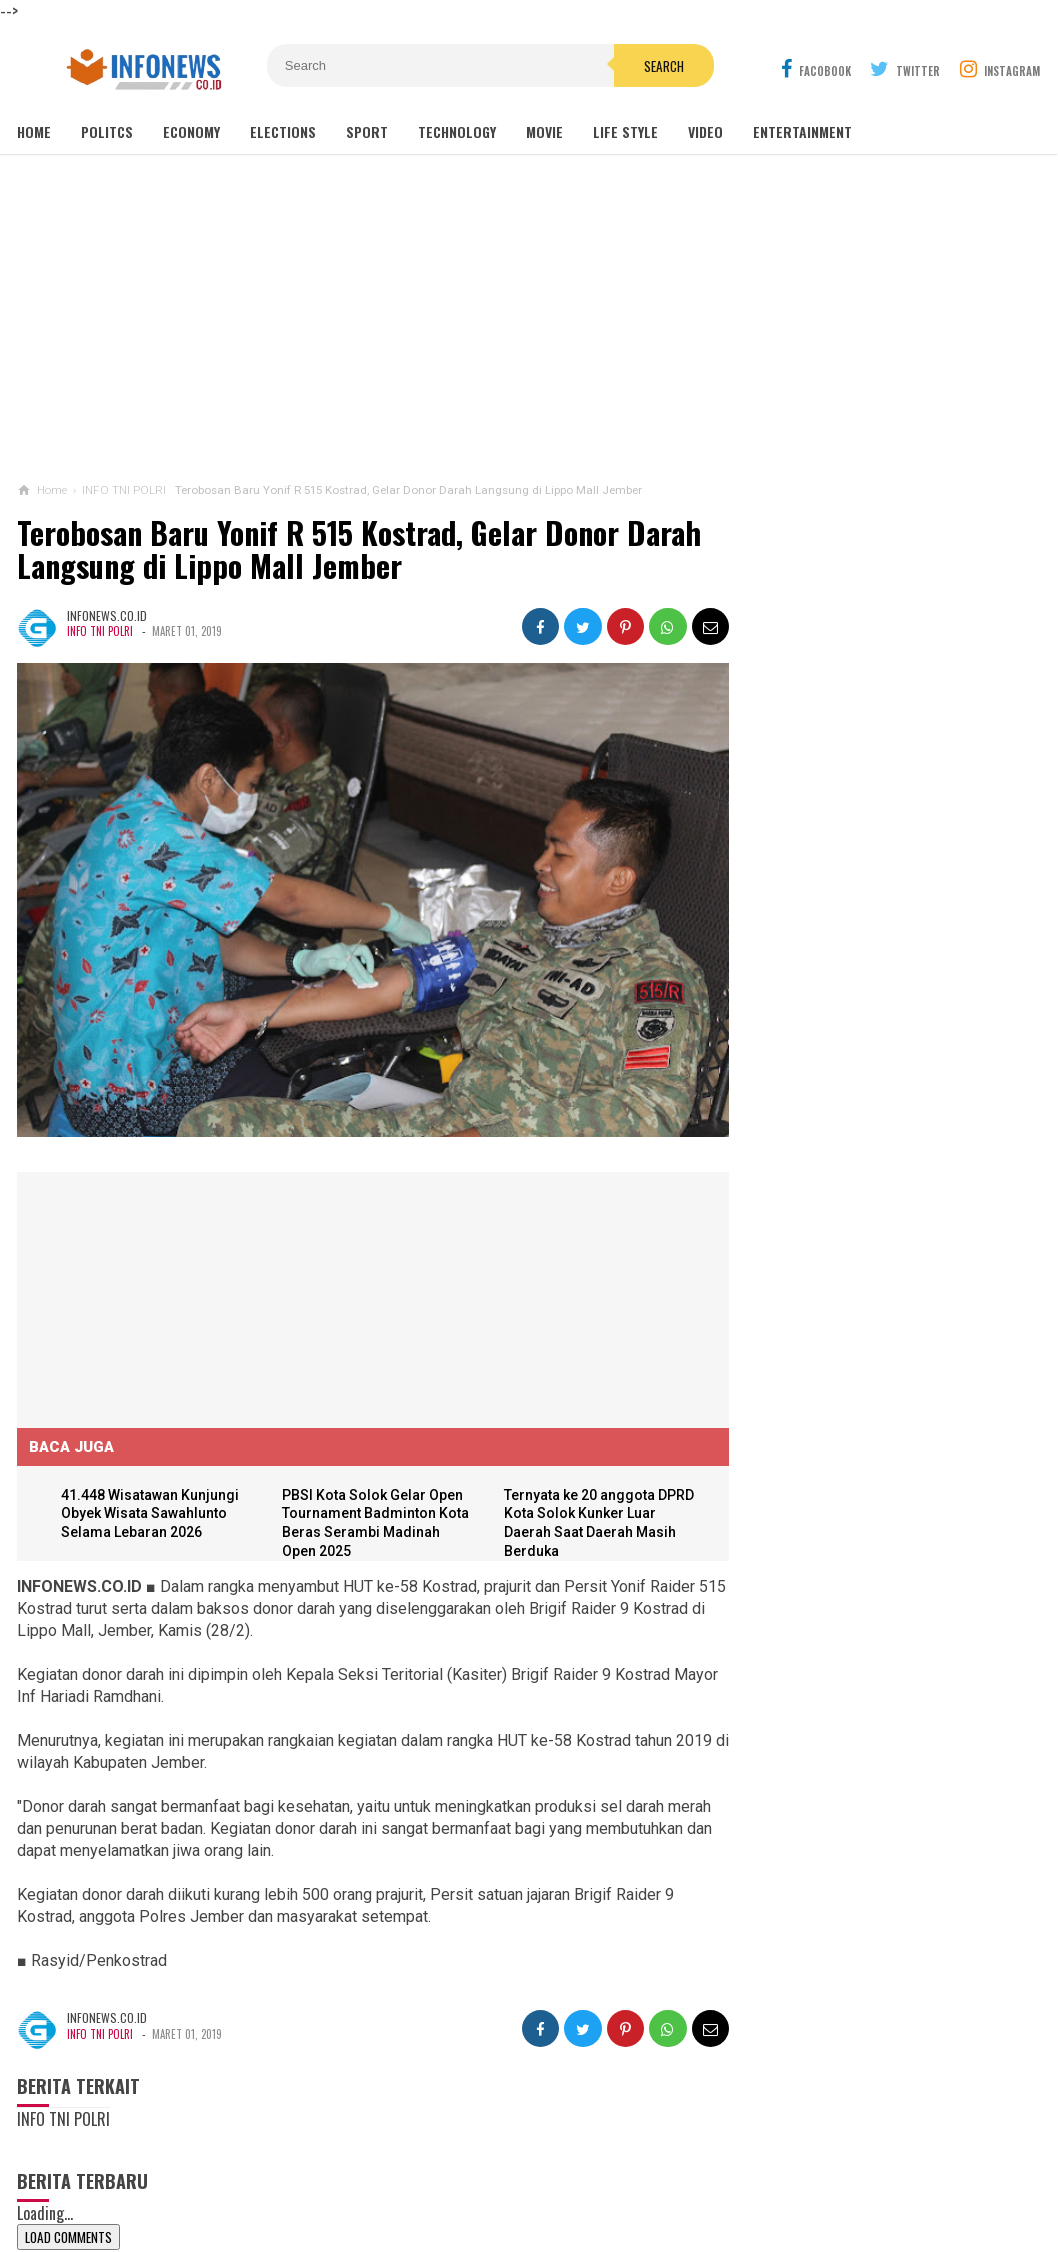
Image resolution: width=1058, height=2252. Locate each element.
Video (705, 131)
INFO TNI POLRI (100, 631)
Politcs (107, 131)
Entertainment (802, 131)
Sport (367, 131)
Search (642, 66)
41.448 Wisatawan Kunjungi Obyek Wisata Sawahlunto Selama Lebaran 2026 (151, 1505)
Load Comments (68, 2229)
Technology (457, 131)
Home (34, 131)
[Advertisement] (529, 319)
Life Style (625, 131)
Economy (191, 131)
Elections (283, 131)
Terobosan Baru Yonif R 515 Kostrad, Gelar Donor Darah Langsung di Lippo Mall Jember (359, 549)
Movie (544, 131)
